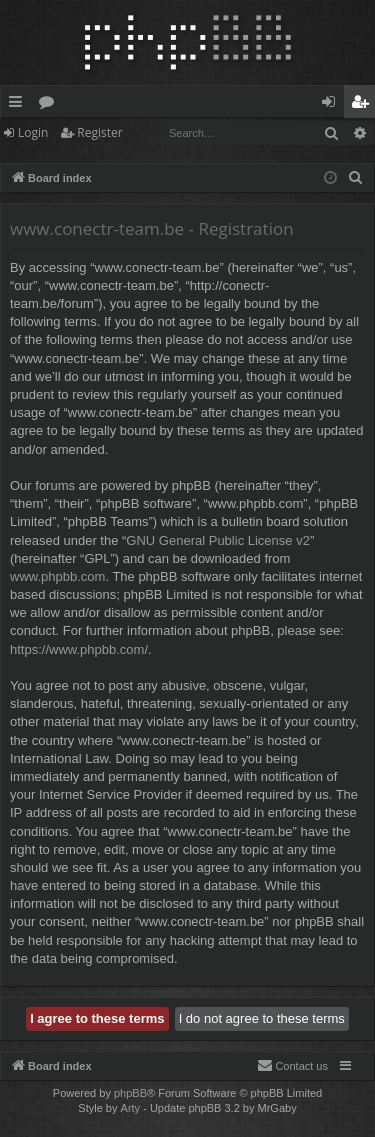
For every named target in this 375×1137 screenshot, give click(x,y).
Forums (50, 105)
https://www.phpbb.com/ (79, 649)
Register (99, 132)
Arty (131, 1108)
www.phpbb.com (57, 576)
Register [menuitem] (364, 105)
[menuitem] (356, 178)
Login (33, 132)
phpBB (130, 1093)
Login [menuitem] (332, 105)
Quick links (19, 105)
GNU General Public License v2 (218, 540)
